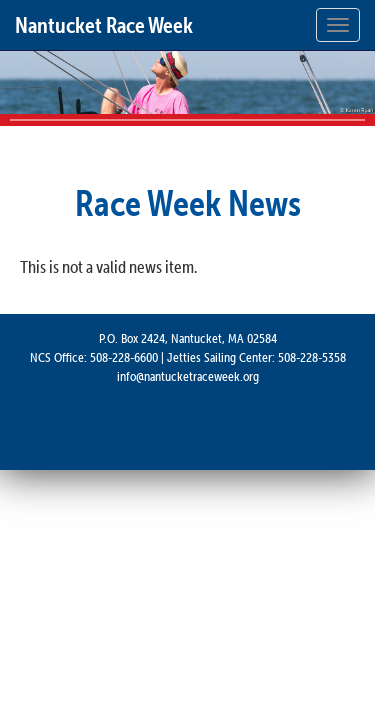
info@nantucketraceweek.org (188, 376)
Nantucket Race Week (104, 25)
